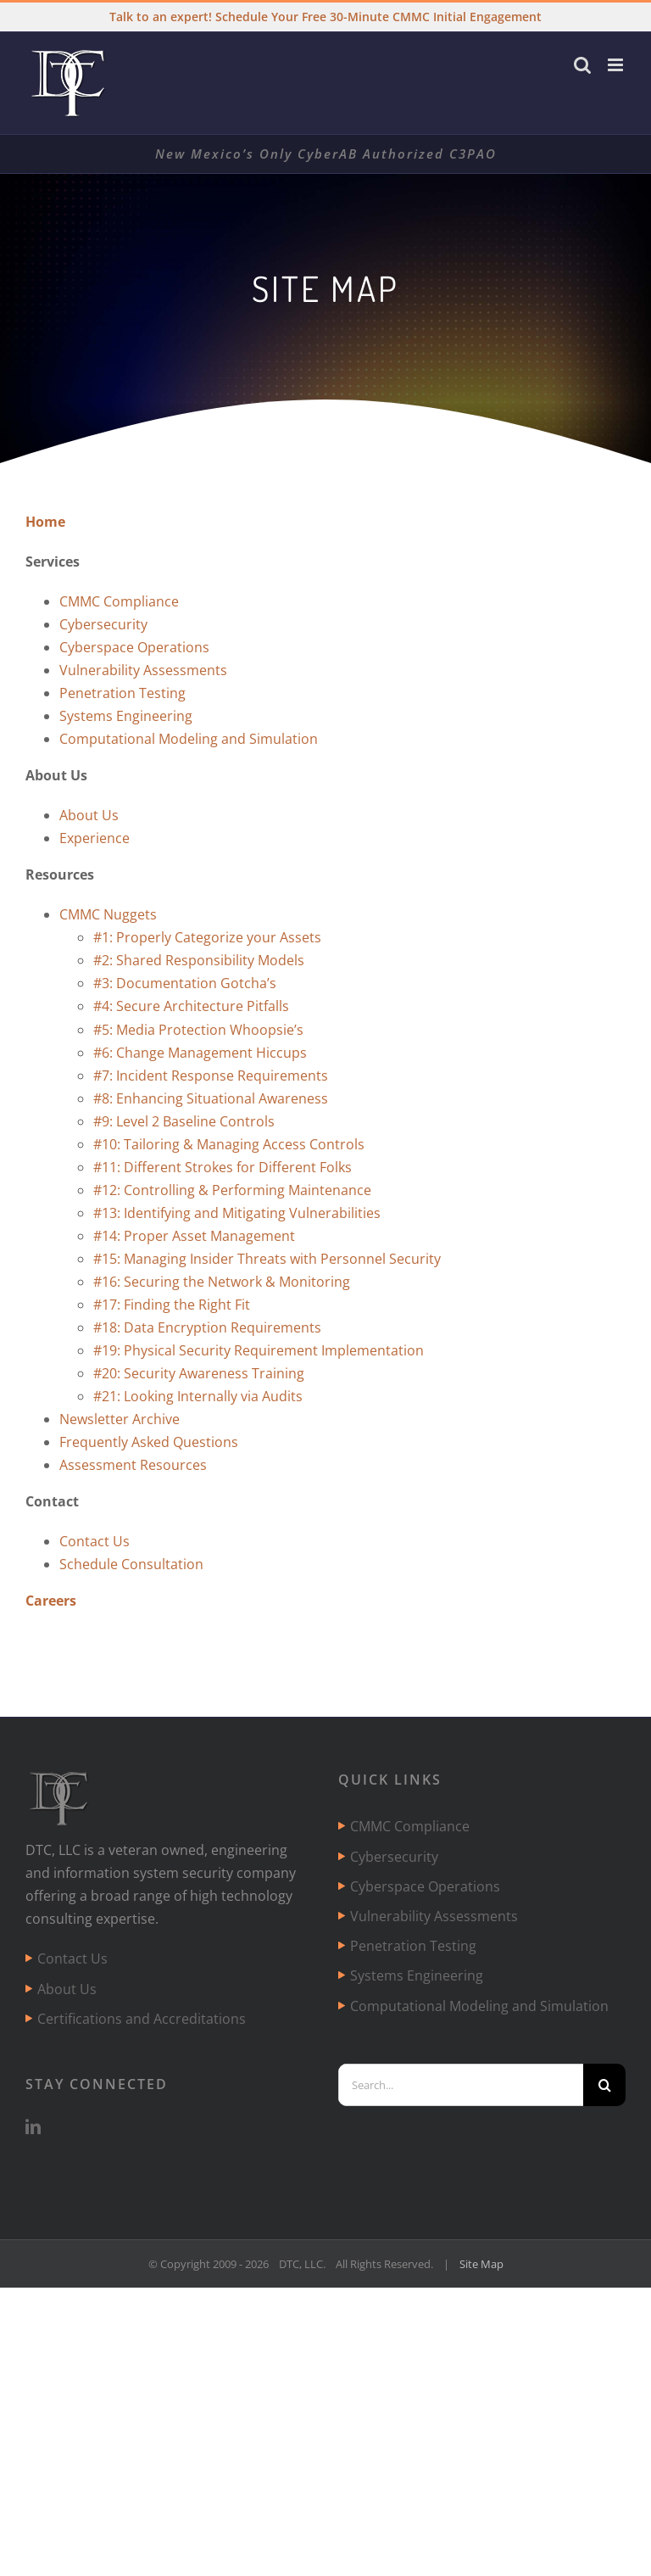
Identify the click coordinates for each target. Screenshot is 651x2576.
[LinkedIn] (33, 2126)
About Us (89, 815)
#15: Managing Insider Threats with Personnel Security (267, 1258)
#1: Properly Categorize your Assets (207, 937)
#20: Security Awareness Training (198, 1373)
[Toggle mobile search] (582, 65)
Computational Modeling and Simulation (188, 738)
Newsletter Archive (119, 1419)
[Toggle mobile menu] (617, 65)
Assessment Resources (133, 1465)
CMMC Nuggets (108, 914)
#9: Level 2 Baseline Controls (184, 1121)
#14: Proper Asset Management (194, 1236)
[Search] (604, 2085)
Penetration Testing (122, 693)
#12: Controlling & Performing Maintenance (232, 1190)
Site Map (481, 2263)
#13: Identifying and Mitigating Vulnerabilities (237, 1213)
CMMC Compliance (119, 601)
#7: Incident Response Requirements (210, 1075)
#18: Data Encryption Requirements (207, 1327)
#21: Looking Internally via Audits (198, 1396)
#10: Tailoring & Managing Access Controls (228, 1144)
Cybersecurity (103, 624)
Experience (94, 838)
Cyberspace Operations (134, 647)
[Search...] (460, 2085)
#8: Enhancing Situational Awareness (210, 1098)
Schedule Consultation (131, 1564)
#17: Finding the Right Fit (171, 1304)
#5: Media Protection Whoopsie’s (198, 1029)
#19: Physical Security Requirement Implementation (258, 1350)
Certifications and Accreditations (141, 2018)
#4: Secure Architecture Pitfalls (191, 1006)
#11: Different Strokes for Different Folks (222, 1167)
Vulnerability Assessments (143, 670)
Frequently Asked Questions (148, 1442)
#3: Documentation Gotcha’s (184, 983)
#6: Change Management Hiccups (200, 1052)
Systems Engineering (125, 716)
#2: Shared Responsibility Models (198, 960)
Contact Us (94, 1541)
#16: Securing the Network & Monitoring (221, 1281)
